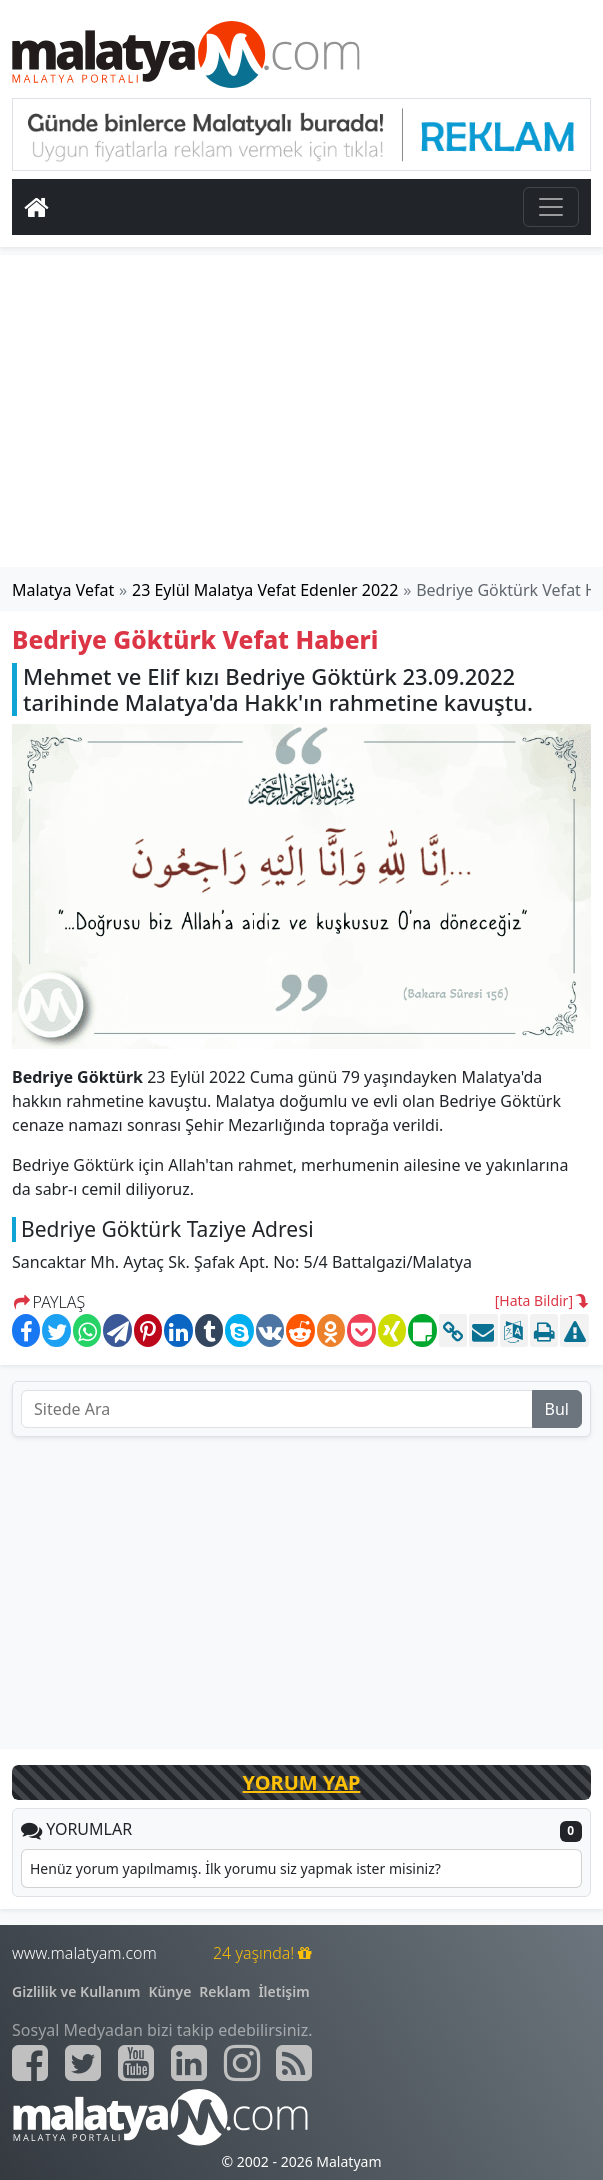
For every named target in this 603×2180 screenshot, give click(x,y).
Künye (170, 1991)
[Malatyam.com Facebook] (30, 2063)
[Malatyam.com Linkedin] (189, 2063)
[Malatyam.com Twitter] (83, 2063)
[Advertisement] (302, 411)
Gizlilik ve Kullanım (76, 1991)
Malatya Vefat (63, 590)
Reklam (224, 1991)
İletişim (283, 1991)
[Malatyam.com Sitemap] (294, 2063)
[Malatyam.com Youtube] (136, 2063)
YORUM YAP (302, 1782)
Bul (557, 1409)
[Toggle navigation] (551, 207)
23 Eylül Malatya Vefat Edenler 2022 (265, 590)
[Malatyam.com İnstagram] (242, 2063)
